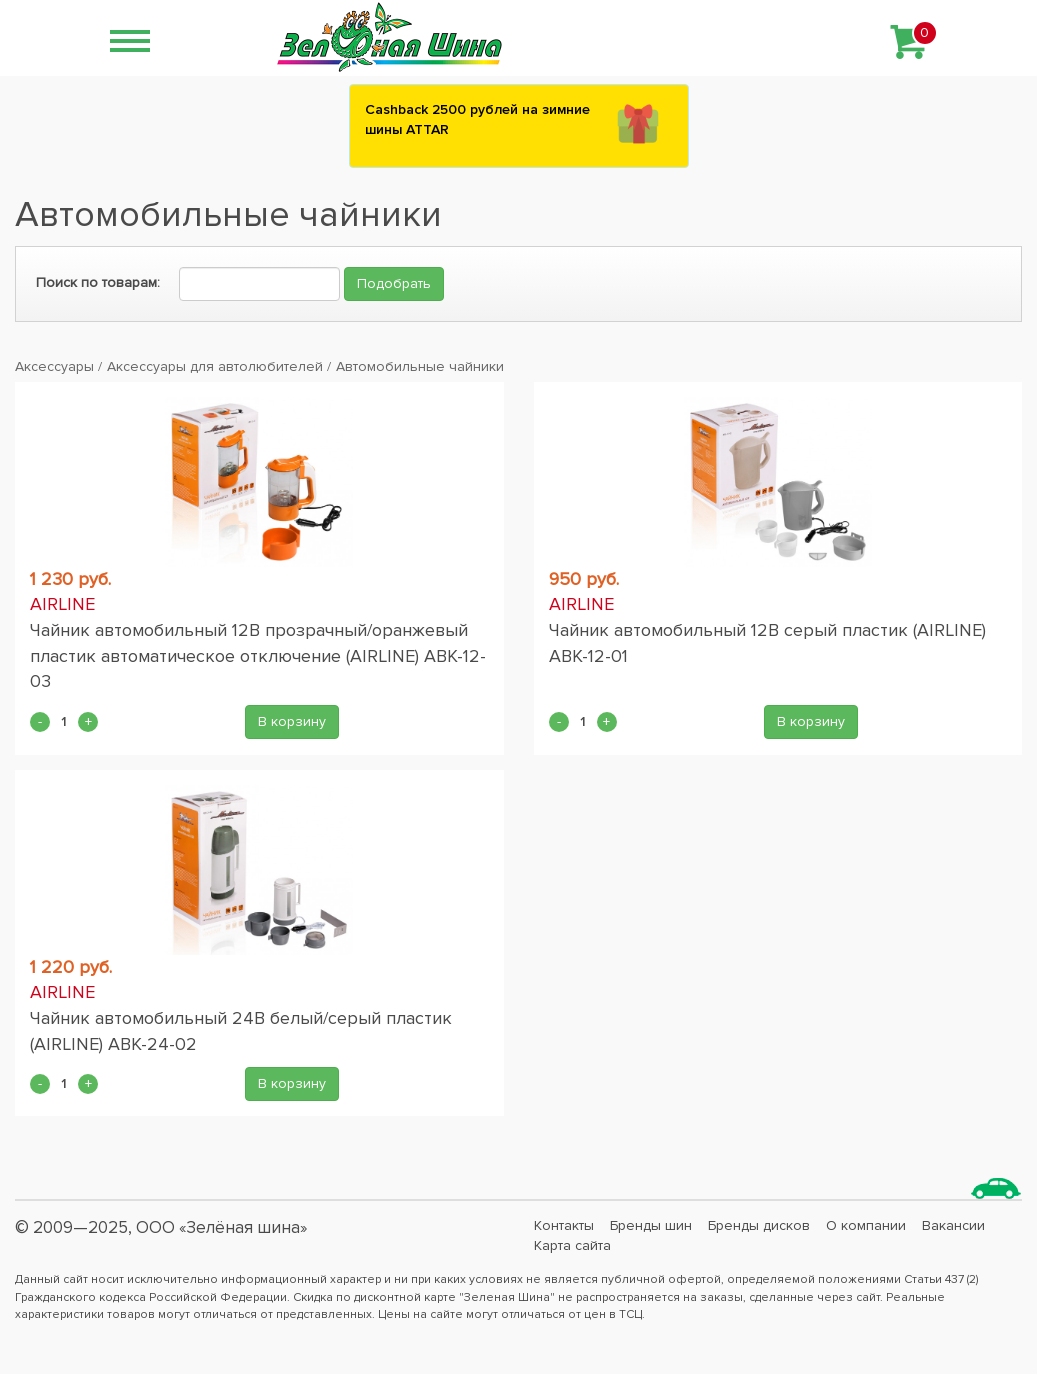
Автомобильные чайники (420, 366)
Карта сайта (572, 1245)
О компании (866, 1225)
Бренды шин (651, 1225)
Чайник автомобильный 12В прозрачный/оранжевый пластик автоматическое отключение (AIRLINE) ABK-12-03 (258, 655)
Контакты (564, 1225)
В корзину (292, 721)
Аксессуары (54, 366)
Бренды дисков (759, 1225)
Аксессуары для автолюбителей (215, 366)
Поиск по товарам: (98, 282)
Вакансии (953, 1225)
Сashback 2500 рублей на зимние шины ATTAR (477, 119)
